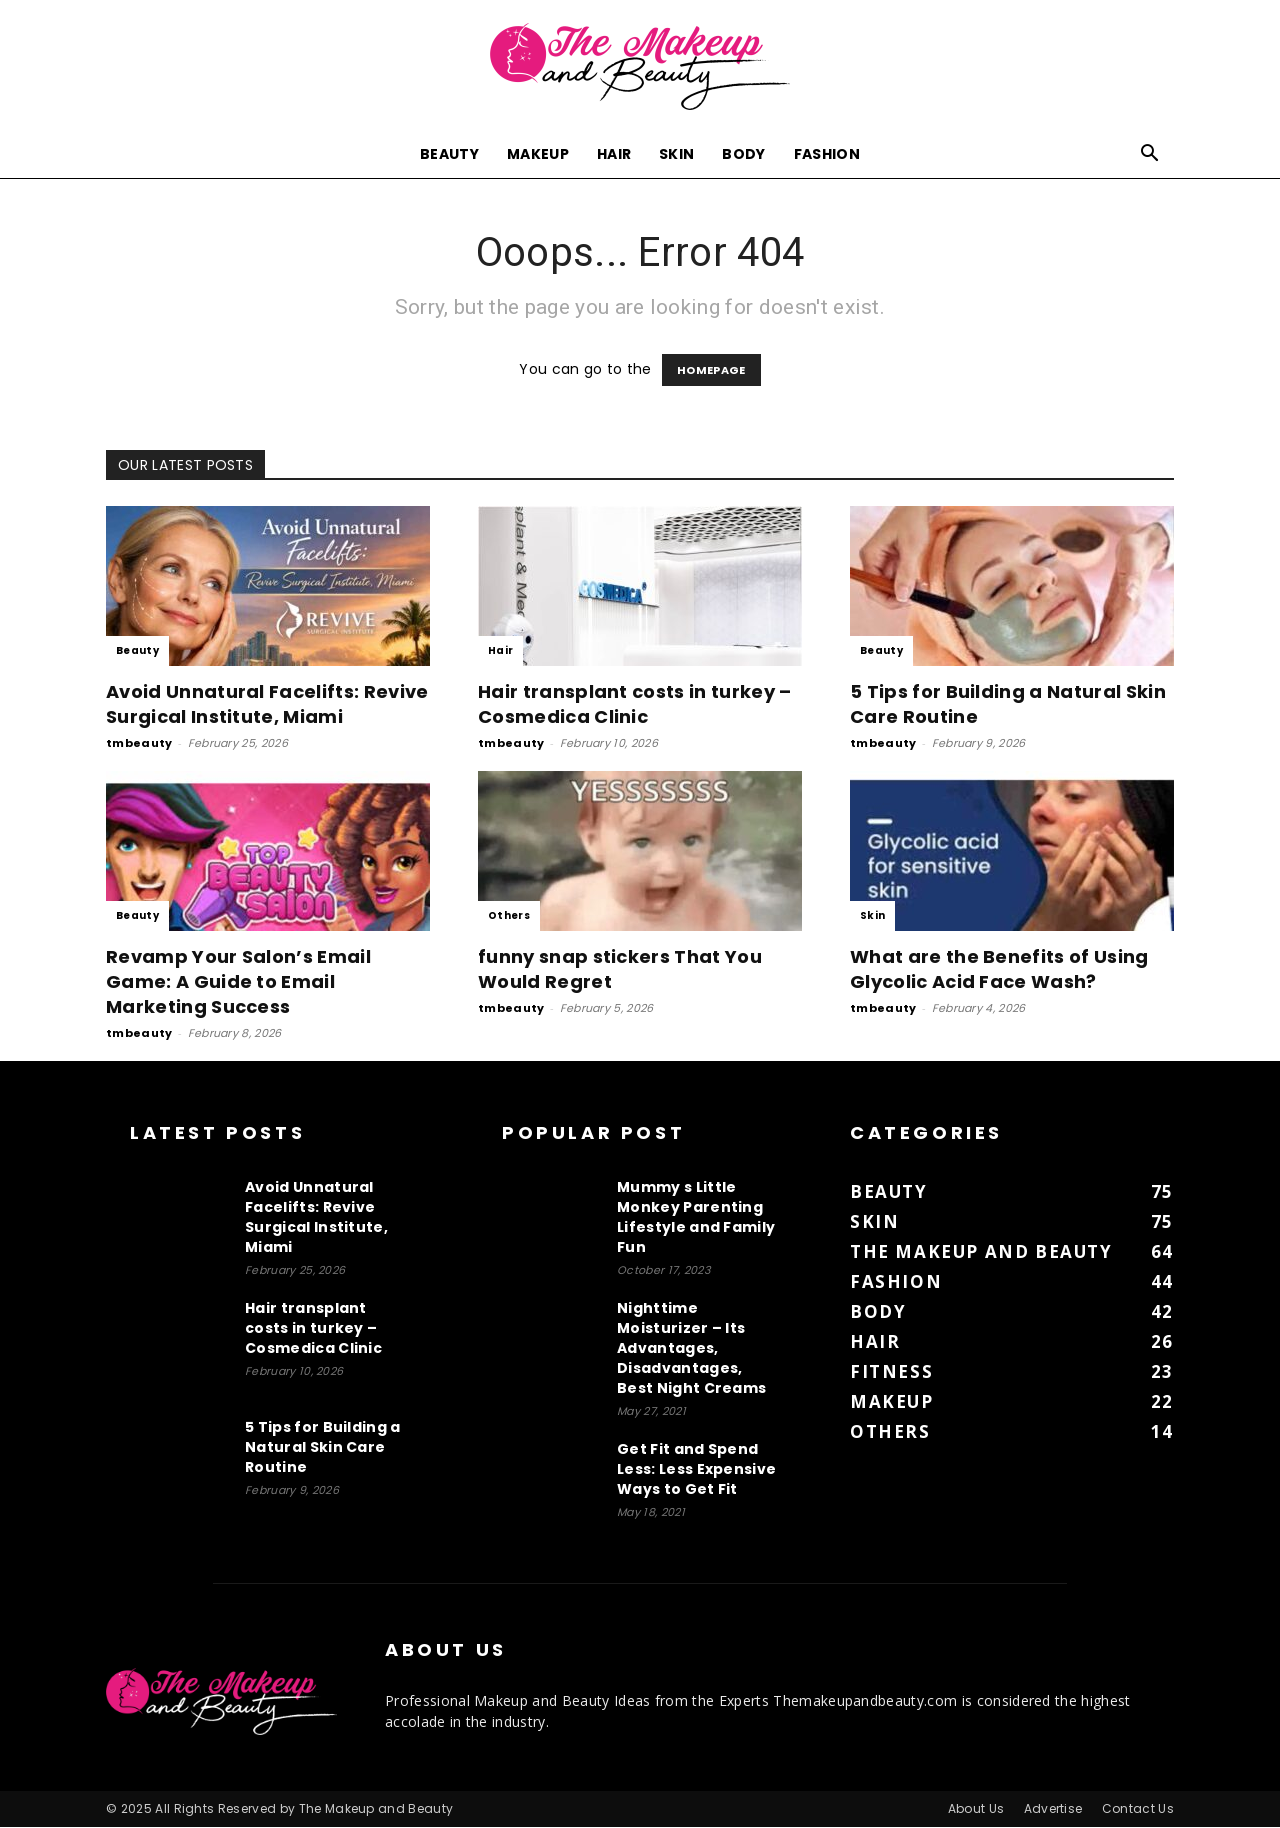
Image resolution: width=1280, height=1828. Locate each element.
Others (509, 916)
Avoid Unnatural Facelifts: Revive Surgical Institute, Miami (267, 705)
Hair (614, 154)
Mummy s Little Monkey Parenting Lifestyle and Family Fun (696, 1218)
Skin (676, 154)
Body (743, 154)
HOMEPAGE (711, 371)
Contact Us (1138, 1809)
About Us (976, 1809)
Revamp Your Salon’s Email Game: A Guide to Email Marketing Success (238, 982)
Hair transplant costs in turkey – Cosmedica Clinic (635, 705)
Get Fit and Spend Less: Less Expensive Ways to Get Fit (696, 1470)
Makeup (538, 154)
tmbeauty (139, 744)
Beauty (449, 154)
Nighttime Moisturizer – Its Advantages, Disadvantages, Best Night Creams (691, 1349)
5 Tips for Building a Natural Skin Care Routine (323, 1448)
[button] (1150, 155)
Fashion (827, 154)
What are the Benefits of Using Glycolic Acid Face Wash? (999, 970)
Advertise (1053, 1809)
